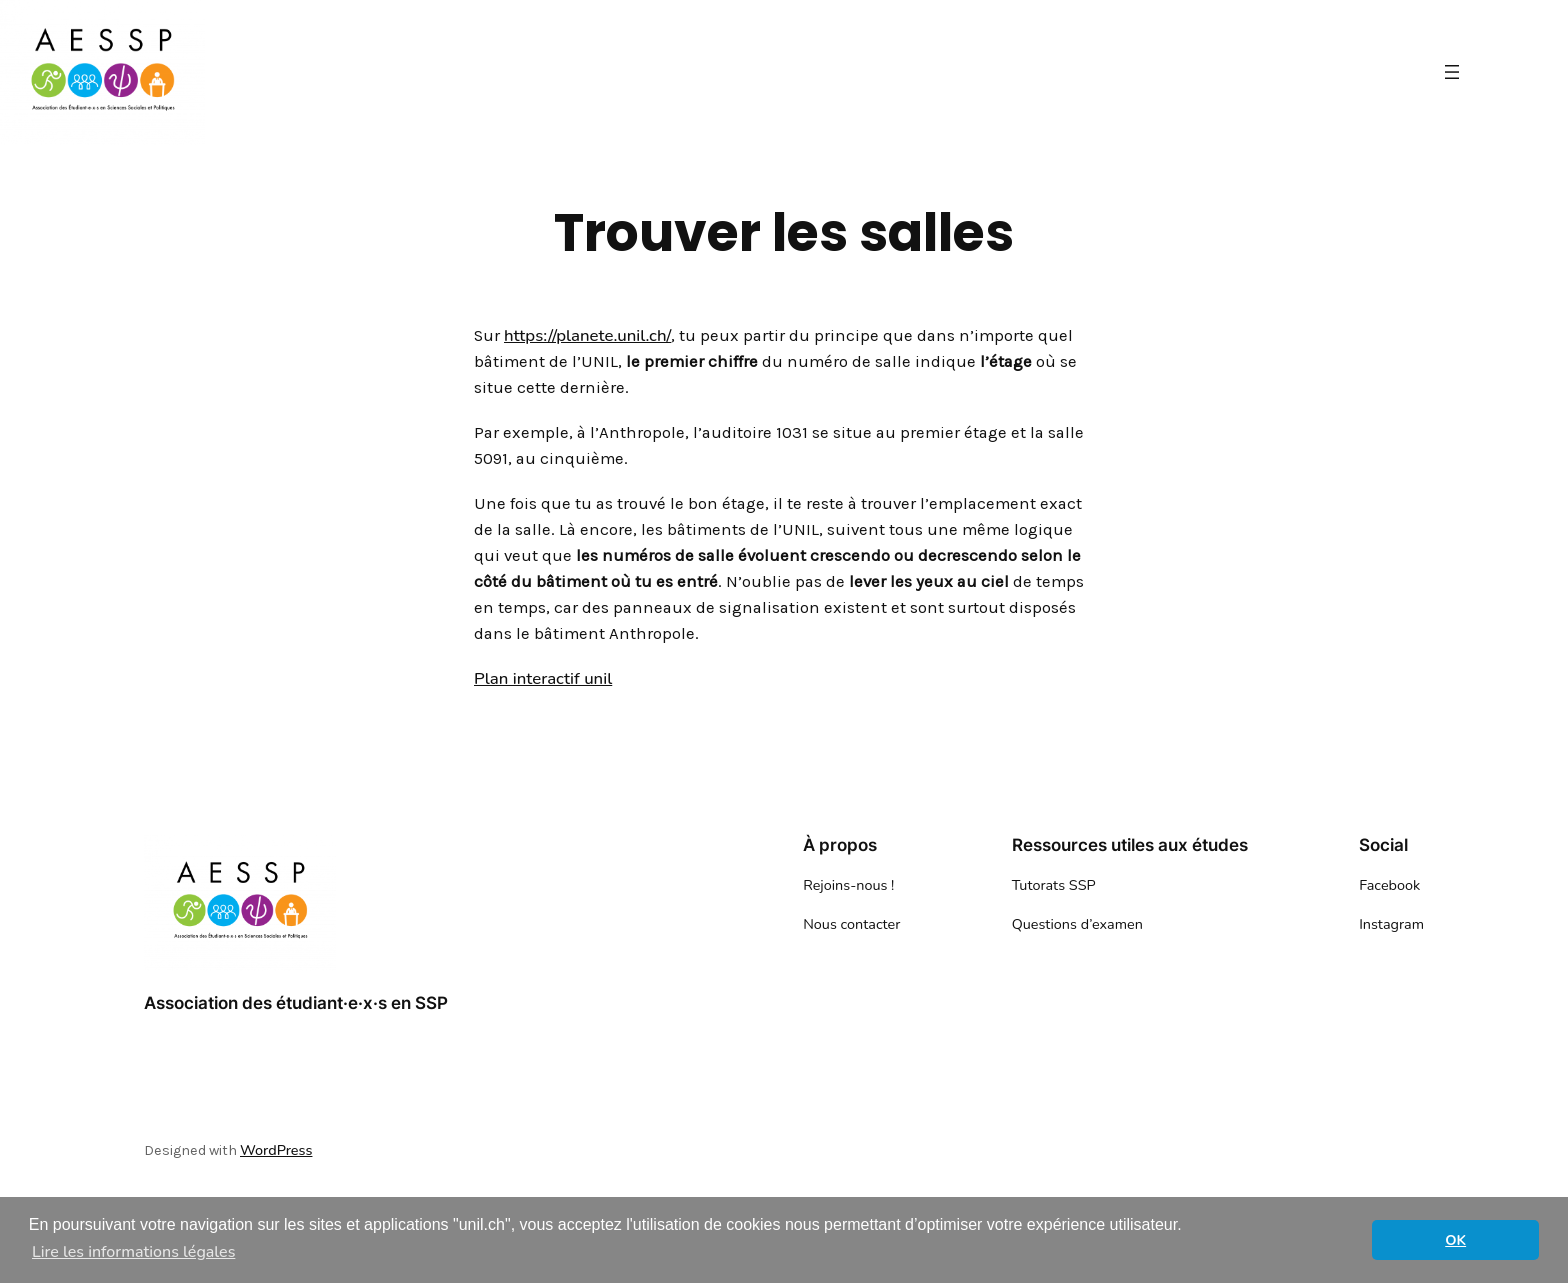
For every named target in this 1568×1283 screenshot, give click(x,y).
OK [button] (1455, 1240)
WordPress (276, 1150)
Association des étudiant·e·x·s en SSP (296, 1003)
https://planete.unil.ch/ (587, 335)
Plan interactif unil (543, 678)
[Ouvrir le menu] (1452, 72)
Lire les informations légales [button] (133, 1252)
